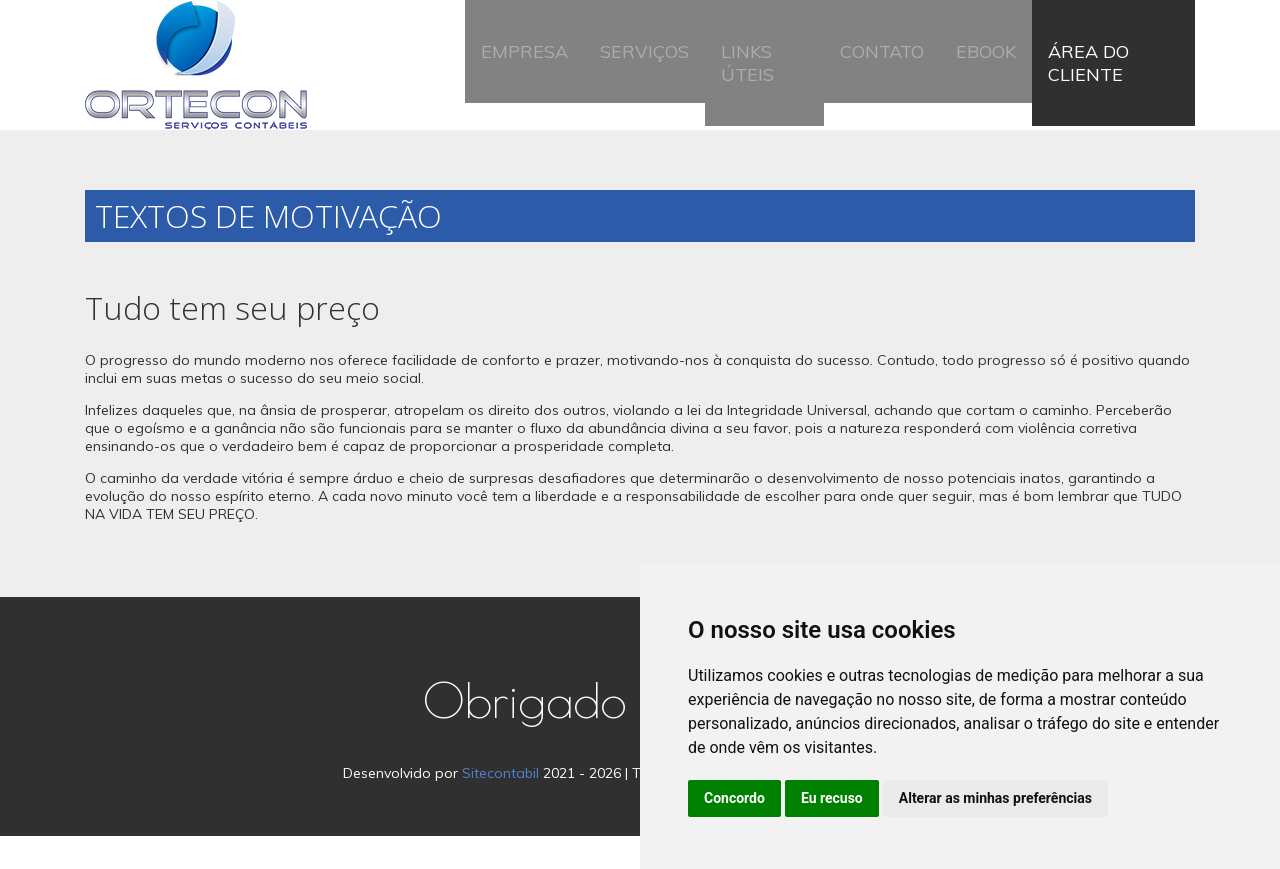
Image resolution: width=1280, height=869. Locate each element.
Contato (882, 81)
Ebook (974, 81)
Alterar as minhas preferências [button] (995, 798)
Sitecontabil (500, 806)
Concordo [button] (734, 798)
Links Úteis (765, 81)
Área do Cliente (1104, 81)
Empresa (538, 81)
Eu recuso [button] (832, 798)
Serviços (646, 81)
